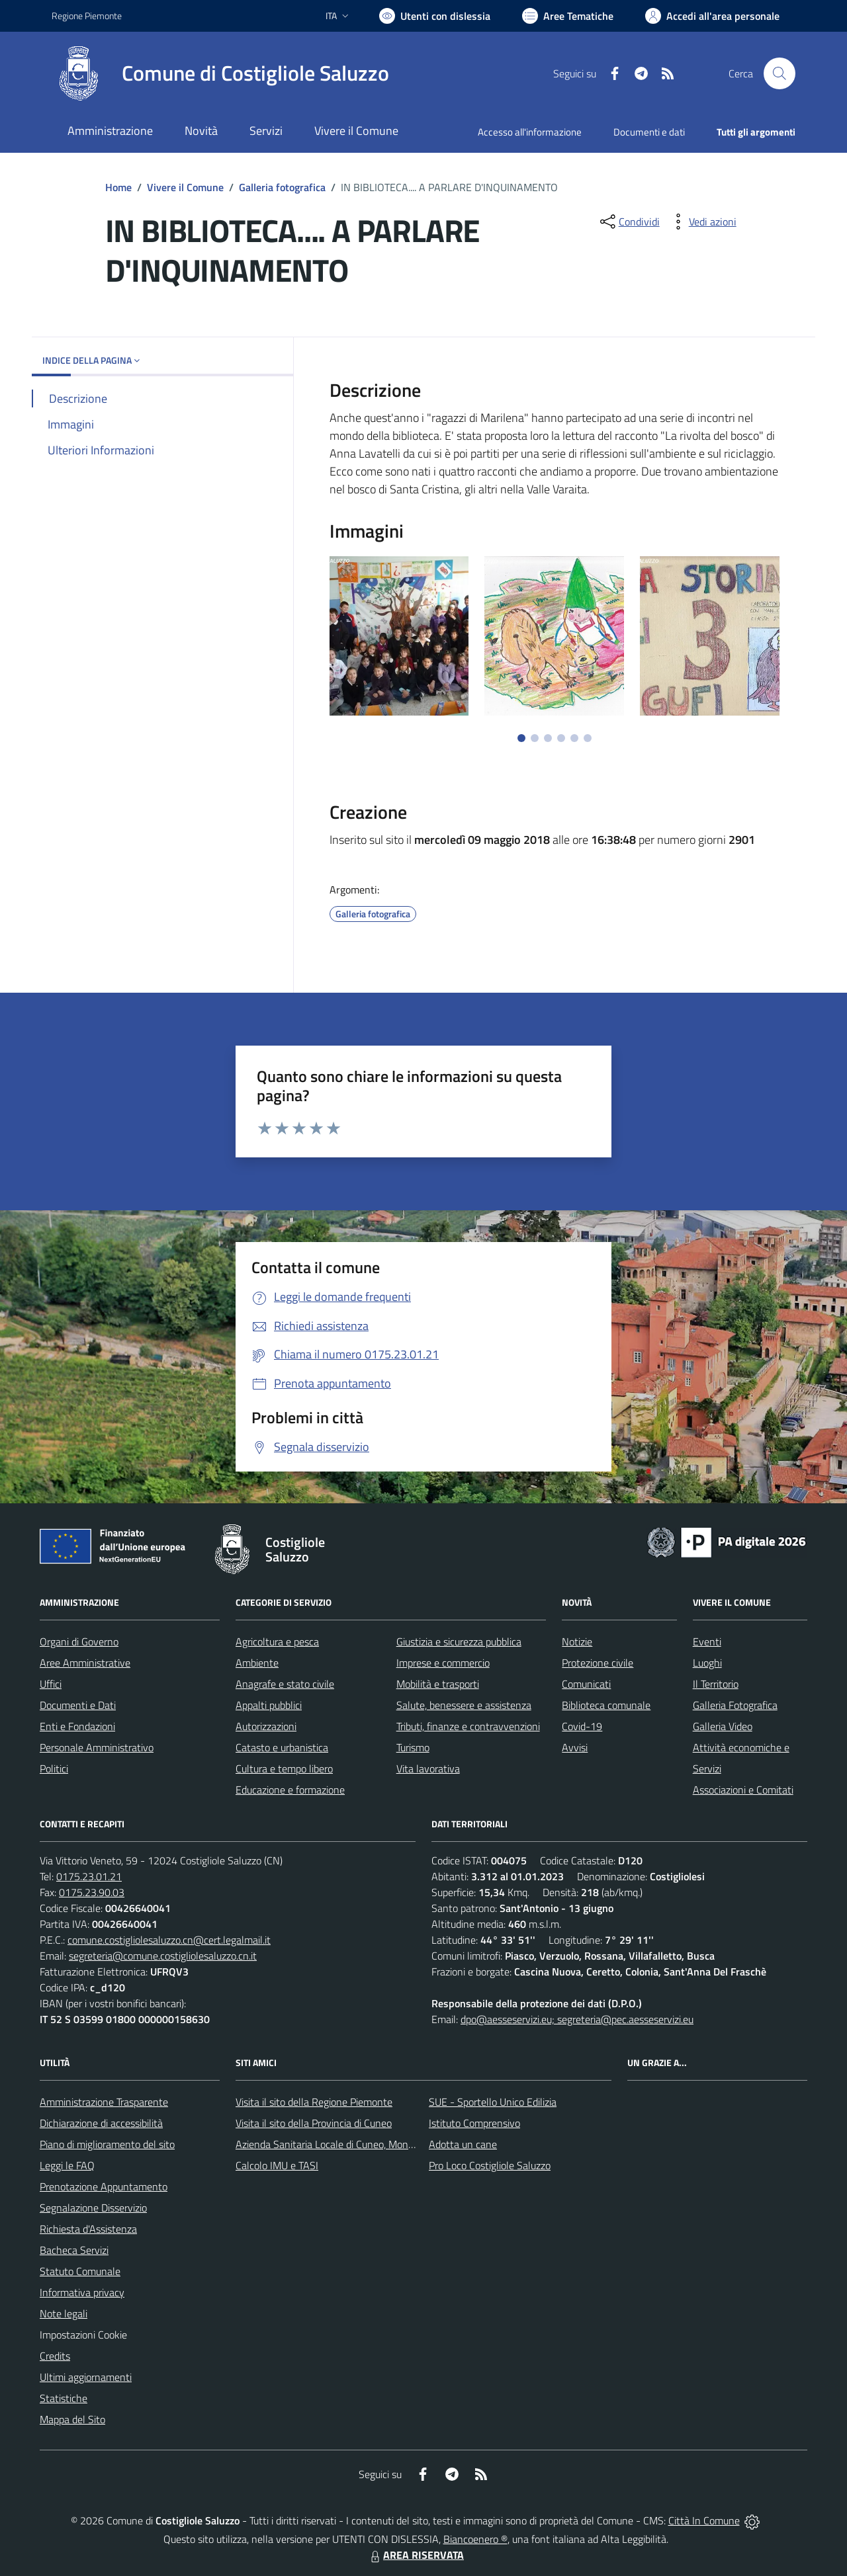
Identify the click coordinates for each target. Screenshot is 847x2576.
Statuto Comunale (80, 2271)
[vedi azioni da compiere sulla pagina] (702, 221)
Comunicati (586, 1684)
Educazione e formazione (290, 1790)
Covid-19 (582, 1726)
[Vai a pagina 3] (548, 738)
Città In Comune (704, 2520)
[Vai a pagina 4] (561, 738)
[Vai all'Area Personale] (712, 16)
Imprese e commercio (443, 1663)
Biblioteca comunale (606, 1705)
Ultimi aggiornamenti (86, 2377)
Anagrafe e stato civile (285, 1684)
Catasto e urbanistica (282, 1747)
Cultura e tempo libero (284, 1768)
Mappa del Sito (72, 2419)
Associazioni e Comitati (743, 1790)
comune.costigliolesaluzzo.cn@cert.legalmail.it (169, 1940)
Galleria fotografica (282, 187)
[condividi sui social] (628, 221)
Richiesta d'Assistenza (88, 2229)
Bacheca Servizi (74, 2250)
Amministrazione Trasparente (104, 2102)
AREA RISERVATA (415, 2555)
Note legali (63, 2313)
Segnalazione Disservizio (93, 2208)
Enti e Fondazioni (77, 1726)
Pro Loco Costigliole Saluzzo (490, 2165)
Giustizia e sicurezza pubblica (458, 1641)
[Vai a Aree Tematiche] (567, 16)
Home (118, 187)
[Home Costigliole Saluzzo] (220, 73)
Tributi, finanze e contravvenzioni (468, 1726)
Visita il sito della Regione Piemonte (314, 2102)
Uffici (51, 1684)
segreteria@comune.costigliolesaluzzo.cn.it (163, 1956)
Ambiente (257, 1663)
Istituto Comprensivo (474, 2123)
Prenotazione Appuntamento (103, 2186)
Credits (55, 2356)
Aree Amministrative (85, 1663)
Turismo (412, 1747)
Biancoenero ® (475, 2539)
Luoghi (707, 1663)
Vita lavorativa (428, 1768)
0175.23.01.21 (89, 1876)
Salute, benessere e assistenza (463, 1705)
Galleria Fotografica (735, 1705)
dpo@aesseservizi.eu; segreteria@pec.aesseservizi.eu (577, 2019)
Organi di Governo (79, 1641)
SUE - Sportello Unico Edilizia (493, 2102)
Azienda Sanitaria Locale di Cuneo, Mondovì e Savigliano (359, 2144)
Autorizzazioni (266, 1726)
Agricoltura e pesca (277, 1641)
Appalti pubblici (269, 1705)
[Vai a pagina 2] (535, 738)
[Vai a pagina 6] (588, 738)
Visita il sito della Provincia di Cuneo (314, 2123)
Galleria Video (722, 1726)
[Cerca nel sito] (779, 73)
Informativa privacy (82, 2292)
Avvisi (575, 1747)
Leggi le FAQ (67, 2165)
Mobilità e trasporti (437, 1684)
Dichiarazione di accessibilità (101, 2123)
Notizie (577, 1641)
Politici (54, 1768)
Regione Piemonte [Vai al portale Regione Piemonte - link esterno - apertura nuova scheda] (87, 15)
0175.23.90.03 (91, 1892)
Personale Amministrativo (97, 1747)
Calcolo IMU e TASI (277, 2165)
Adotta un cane (463, 2144)
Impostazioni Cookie (83, 2335)
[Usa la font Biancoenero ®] (434, 16)
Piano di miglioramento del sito (107, 2144)
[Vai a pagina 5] (574, 738)
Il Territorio (715, 1684)
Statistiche (63, 2398)
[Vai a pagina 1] (521, 738)
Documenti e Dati (78, 1705)
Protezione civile (597, 1663)
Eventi (707, 1641)
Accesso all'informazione (530, 132)
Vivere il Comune (185, 187)
